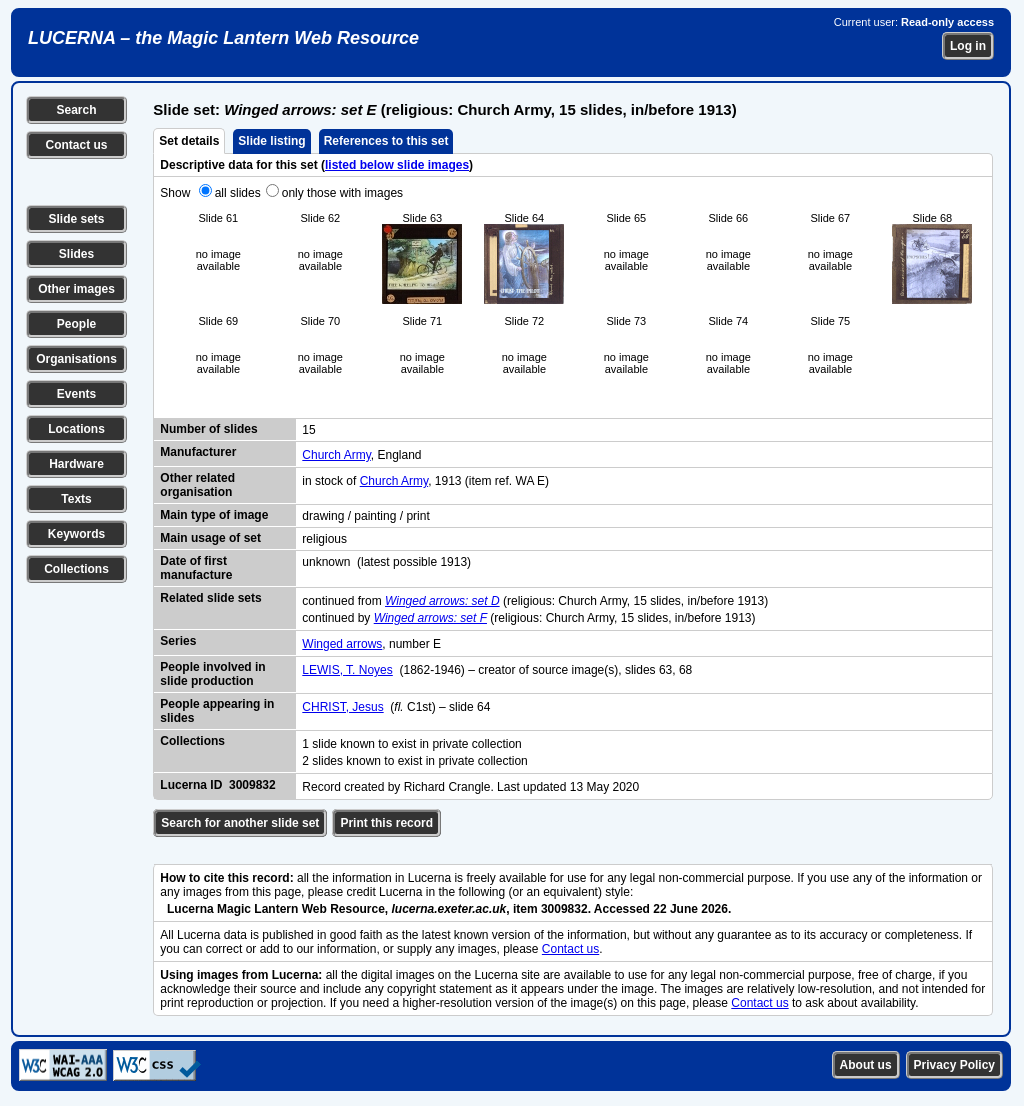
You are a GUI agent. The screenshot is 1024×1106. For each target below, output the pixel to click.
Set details (189, 141)
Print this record (386, 823)
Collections (76, 569)
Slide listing (271, 141)
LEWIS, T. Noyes (347, 670)
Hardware (76, 464)
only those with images (342, 193)
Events (76, 394)
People (76, 324)
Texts (76, 499)
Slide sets (76, 219)
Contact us (76, 145)
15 (308, 430)
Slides (76, 254)
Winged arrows (342, 644)
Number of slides (208, 429)
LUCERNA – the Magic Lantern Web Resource (223, 38)
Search (76, 110)
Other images (76, 289)
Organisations (76, 359)
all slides (238, 193)
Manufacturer (198, 452)
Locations (76, 429)
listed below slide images (397, 165)
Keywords (76, 534)
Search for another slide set (240, 823)
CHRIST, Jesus (342, 707)
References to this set (386, 141)
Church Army (336, 455)
